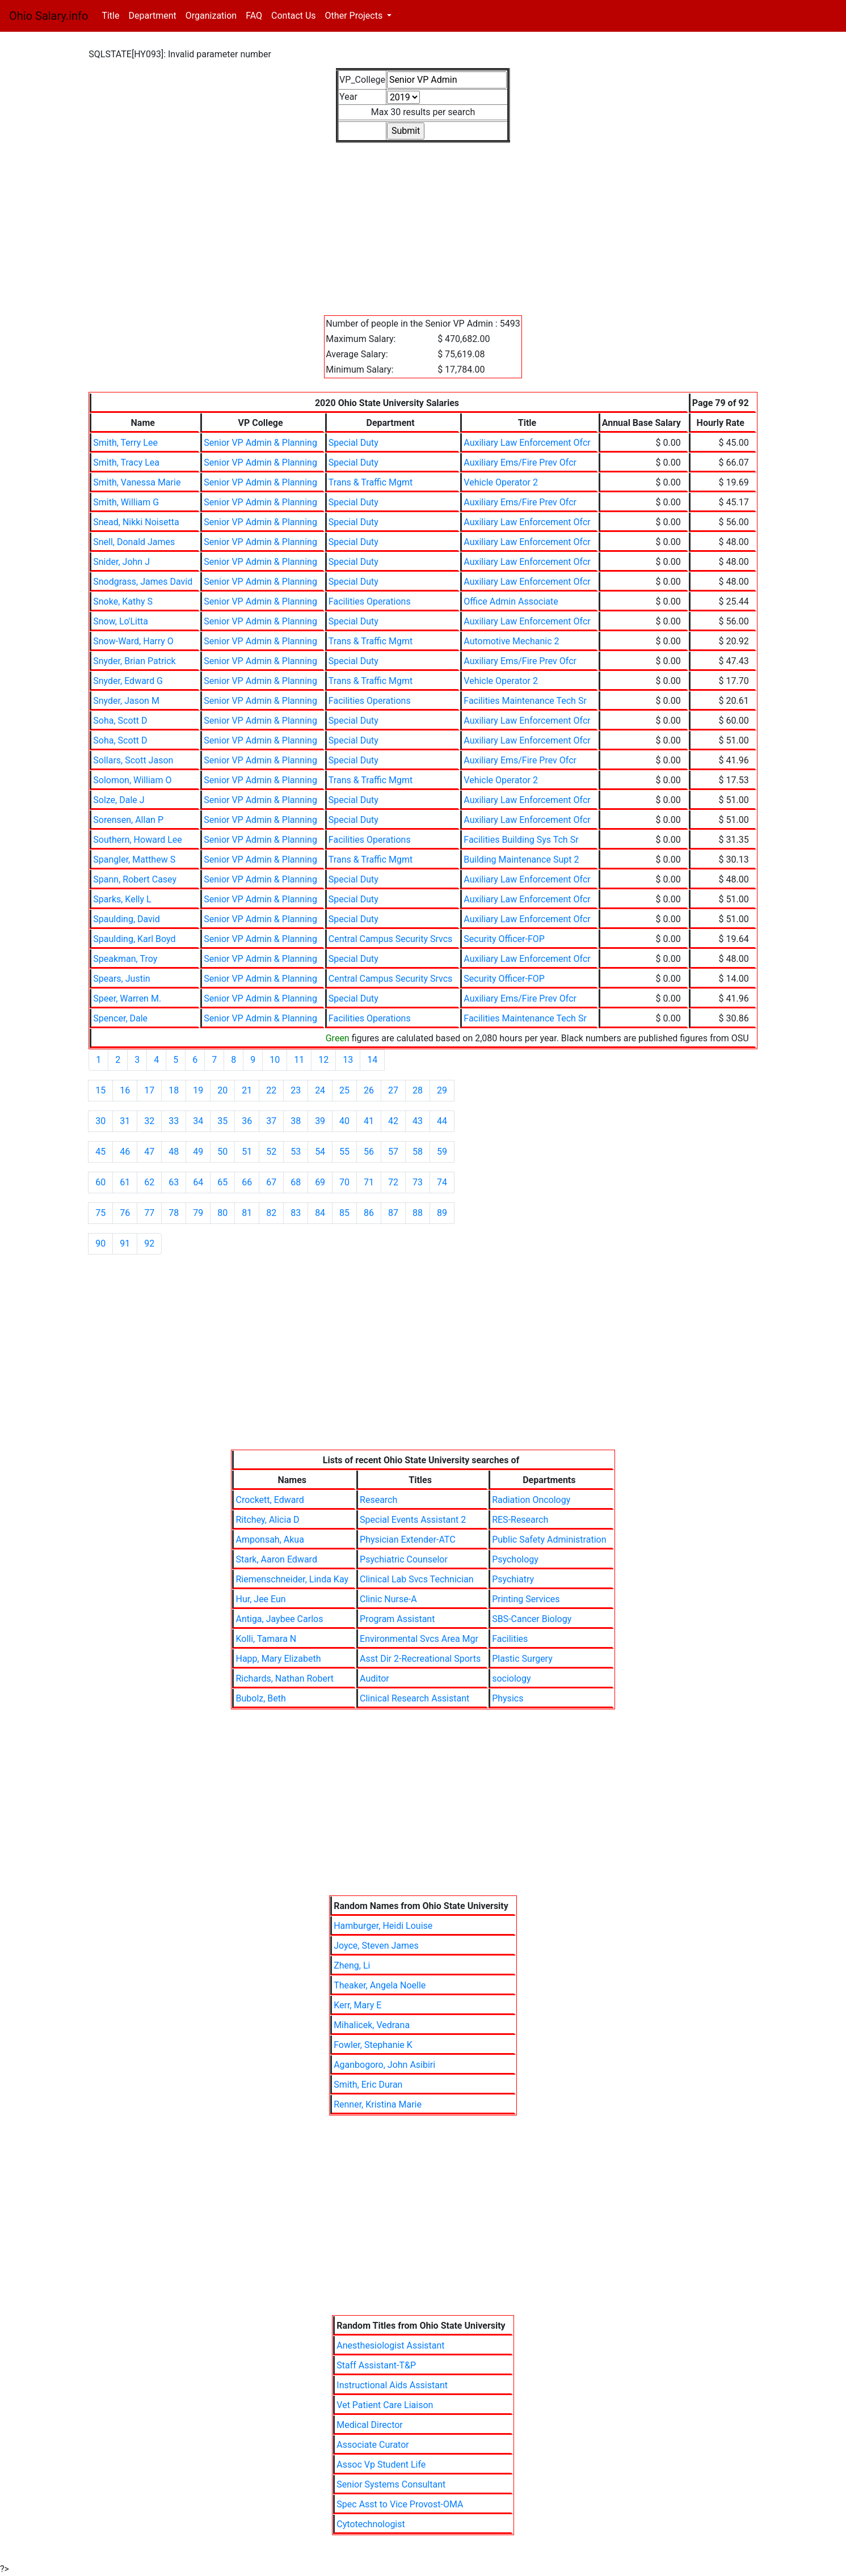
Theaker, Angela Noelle (380, 1985)
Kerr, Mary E (357, 2005)
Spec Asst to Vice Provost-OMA (399, 2504)
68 (296, 1182)
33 (174, 1121)
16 (125, 1090)
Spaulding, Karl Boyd (134, 939)
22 (271, 1090)
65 (222, 1182)
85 (344, 1212)
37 (271, 1121)
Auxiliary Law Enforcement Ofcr (527, 442)
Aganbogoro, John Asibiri (384, 2064)
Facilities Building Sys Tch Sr (521, 839)
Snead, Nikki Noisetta (136, 522)
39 (320, 1121)
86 (369, 1212)
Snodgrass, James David (142, 581)
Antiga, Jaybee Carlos (279, 1619)
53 (296, 1151)
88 (418, 1212)
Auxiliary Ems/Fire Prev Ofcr (520, 462)
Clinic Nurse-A (388, 1599)
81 (247, 1212)
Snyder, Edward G (128, 680)
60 (100, 1182)
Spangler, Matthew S (134, 859)
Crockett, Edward (269, 1499)
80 (222, 1212)
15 (100, 1090)
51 (247, 1151)
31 (125, 1121)
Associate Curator (372, 2444)
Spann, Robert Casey (134, 879)
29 (442, 1090)
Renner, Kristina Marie (378, 2104)
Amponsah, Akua (269, 1539)
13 (348, 1059)
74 (442, 1182)
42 (393, 1121)
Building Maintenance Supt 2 (521, 859)
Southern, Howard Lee (137, 839)
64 (198, 1182)
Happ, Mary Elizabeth (278, 1658)
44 (442, 1121)
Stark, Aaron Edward (276, 1559)
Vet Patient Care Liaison (384, 2405)
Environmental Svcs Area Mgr (419, 1638)
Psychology (515, 1559)
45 (100, 1151)
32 (149, 1121)
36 (247, 1121)
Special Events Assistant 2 (413, 1519)
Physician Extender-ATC (408, 1539)
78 (174, 1212)
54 (320, 1151)
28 (418, 1090)
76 (125, 1212)
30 (100, 1121)
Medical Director (369, 2424)
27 (393, 1090)
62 (149, 1182)
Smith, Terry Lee (125, 442)
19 (198, 1090)
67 (271, 1182)
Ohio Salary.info (48, 16)
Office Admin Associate (511, 601)
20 (222, 1090)
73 (418, 1182)
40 (344, 1121)
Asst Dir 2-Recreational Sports (420, 1658)
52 (271, 1151)
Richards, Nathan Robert (284, 1678)
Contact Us (293, 15)
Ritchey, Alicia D (267, 1519)
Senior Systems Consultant (390, 2484)
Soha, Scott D (120, 720)
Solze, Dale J (118, 800)
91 (125, 1243)
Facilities (510, 1638)
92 (149, 1243)
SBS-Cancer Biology (531, 1619)
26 (369, 1090)
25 (344, 1090)
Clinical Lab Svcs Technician (417, 1579)
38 (296, 1121)
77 (149, 1212)
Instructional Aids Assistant (392, 2385)
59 (442, 1151)
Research (378, 1499)
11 (299, 1059)
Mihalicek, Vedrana (372, 2025)
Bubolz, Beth (260, 1698)
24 (320, 1090)
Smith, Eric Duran (368, 2084)
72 (393, 1182)
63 (174, 1182)
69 (320, 1182)
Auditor (374, 1678)
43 (418, 1121)
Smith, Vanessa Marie (136, 482)
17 (149, 1090)
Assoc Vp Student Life (381, 2464)
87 (393, 1212)
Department (152, 15)
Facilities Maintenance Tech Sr (525, 700)
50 (222, 1151)
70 (344, 1182)
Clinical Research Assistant (414, 1698)
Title (113, 15)
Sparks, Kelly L (122, 899)
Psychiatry (513, 1579)
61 (125, 1182)
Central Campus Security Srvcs (390, 939)
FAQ (254, 15)
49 (198, 1151)
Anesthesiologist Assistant (390, 2345)
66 (247, 1182)
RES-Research (520, 1519)
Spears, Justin (121, 978)
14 (372, 1059)
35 (222, 1121)
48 (174, 1151)
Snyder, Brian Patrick (134, 661)
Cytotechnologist (370, 2524)
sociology (511, 1678)
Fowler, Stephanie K (373, 2044)
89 (442, 1212)
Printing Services (525, 1599)
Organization (211, 15)
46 (125, 1151)
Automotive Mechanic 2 (511, 641)
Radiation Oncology (531, 1499)
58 (418, 1151)
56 (369, 1151)
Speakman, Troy (125, 958)
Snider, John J (121, 561)
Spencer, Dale (120, 1018)
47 (149, 1151)
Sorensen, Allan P (128, 819)
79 (198, 1212)
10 (275, 1059)
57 (393, 1151)
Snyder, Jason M (126, 700)
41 (369, 1121)
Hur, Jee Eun (260, 1599)
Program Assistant (397, 1619)
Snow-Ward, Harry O (133, 641)
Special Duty (353, 442)
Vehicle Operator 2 (501, 482)
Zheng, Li (352, 1965)
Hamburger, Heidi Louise (383, 1925)
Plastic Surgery (522, 1658)
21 (247, 1090)
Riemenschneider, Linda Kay (291, 1579)
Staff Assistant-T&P (376, 2365)
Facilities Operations (370, 601)
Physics (507, 1698)
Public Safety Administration (549, 1539)
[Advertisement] (423, 222)
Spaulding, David (126, 919)
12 (323, 1059)
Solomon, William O (132, 780)
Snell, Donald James (134, 542)
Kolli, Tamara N (265, 1638)
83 (296, 1212)
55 (344, 1151)
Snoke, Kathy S (123, 601)
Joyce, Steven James (376, 1945)
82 (271, 1212)
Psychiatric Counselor (404, 1559)
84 (320, 1212)
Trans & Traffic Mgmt (371, 482)
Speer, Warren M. (127, 998)
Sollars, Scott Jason (133, 760)
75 (100, 1212)
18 (174, 1090)
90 (100, 1243)
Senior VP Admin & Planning (260, 442)
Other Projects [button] (355, 15)
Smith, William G (126, 502)
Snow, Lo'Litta (120, 621)
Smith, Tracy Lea (126, 462)
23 (296, 1090)
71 (369, 1182)
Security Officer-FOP (504, 939)
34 (198, 1121)
